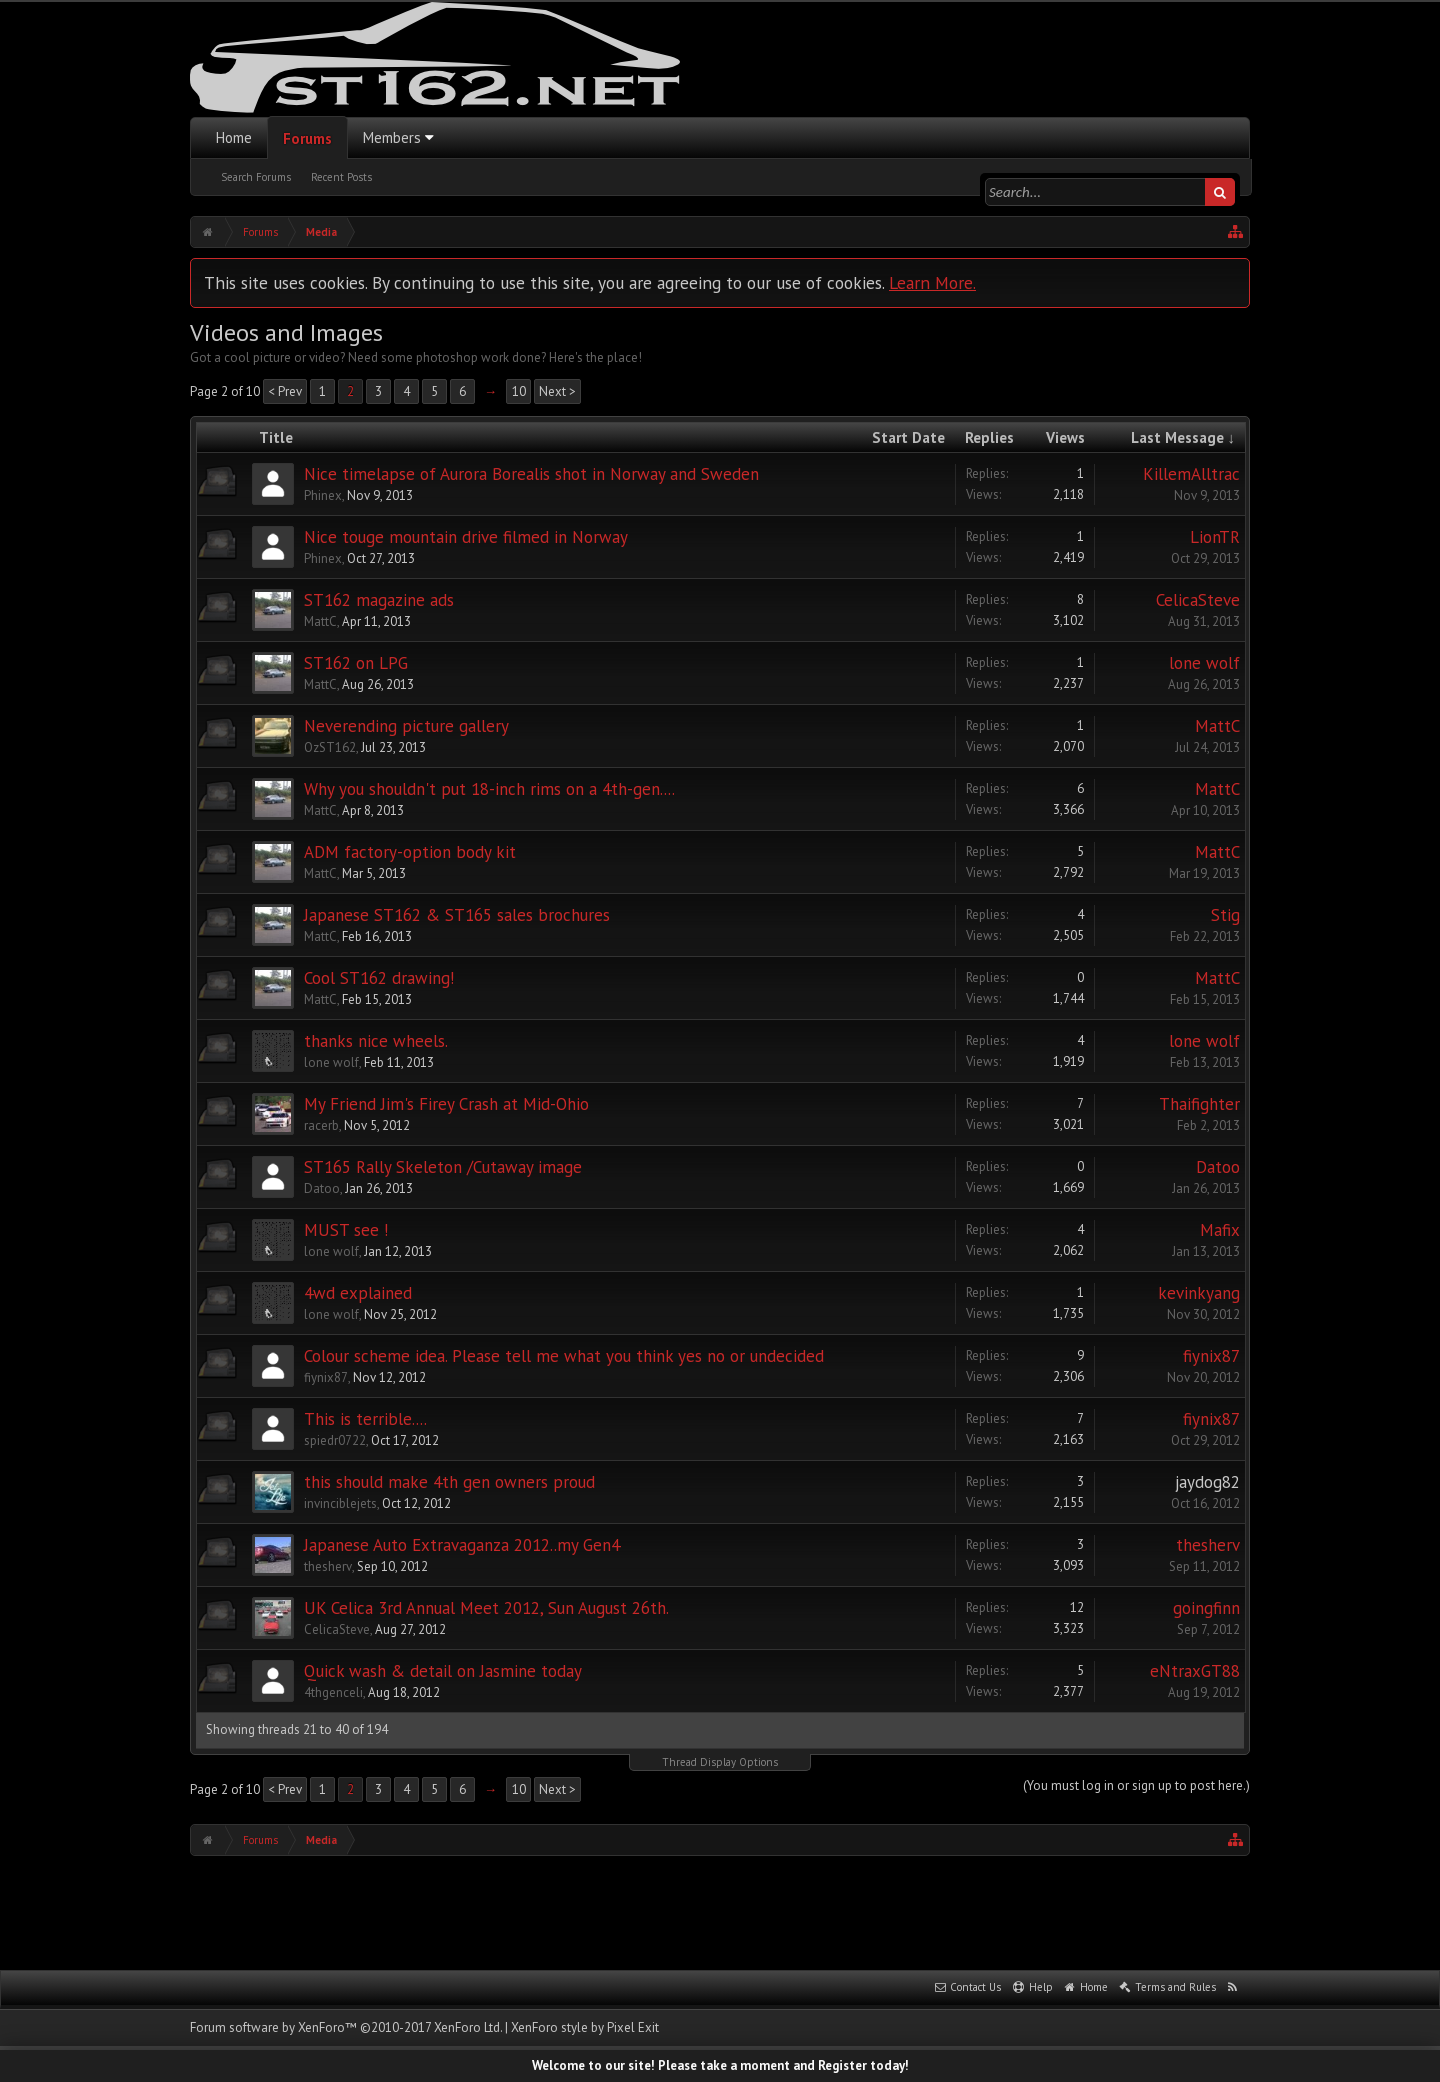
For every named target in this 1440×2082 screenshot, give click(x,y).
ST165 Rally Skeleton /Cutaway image (443, 1167)
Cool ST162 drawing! (379, 978)
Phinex (323, 495)
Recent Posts (341, 177)
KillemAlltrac (1191, 474)
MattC (320, 621)
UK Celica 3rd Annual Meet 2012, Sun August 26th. (486, 1608)
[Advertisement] (720, 1911)
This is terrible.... (365, 1419)
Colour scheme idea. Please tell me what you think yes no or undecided (564, 1356)
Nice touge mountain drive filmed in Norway (466, 537)
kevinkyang (1199, 1293)
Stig (1225, 915)
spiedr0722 (335, 1440)
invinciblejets (340, 1503)
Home (234, 137)
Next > (557, 391)
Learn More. (932, 282)
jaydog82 (1207, 1482)
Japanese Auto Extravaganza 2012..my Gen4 (462, 1545)
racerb (321, 1125)
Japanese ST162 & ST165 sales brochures (457, 915)
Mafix (1220, 1230)
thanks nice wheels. (376, 1041)
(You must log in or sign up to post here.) (1136, 1785)
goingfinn (1206, 1608)
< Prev (285, 391)
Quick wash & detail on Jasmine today (443, 1671)
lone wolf (1204, 663)
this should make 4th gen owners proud (449, 1482)
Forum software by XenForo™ (346, 2027)
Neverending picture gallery (406, 726)
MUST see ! (346, 1230)
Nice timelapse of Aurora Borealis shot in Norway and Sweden (531, 474)
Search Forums (256, 177)
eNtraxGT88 (1195, 1671)
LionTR (1215, 537)
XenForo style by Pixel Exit (585, 2027)
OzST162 (330, 747)
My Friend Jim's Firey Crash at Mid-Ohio (446, 1104)
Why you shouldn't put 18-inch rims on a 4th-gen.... (489, 789)
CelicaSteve (1198, 600)
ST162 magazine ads (379, 600)
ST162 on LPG (356, 663)
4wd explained (358, 1293)
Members (392, 137)
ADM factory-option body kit (410, 852)
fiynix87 (326, 1377)
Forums (307, 138)
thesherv (328, 1566)
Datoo (322, 1188)
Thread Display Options (720, 1762)
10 (519, 391)
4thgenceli (333, 1692)
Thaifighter (1199, 1104)
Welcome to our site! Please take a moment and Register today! (720, 2065)
